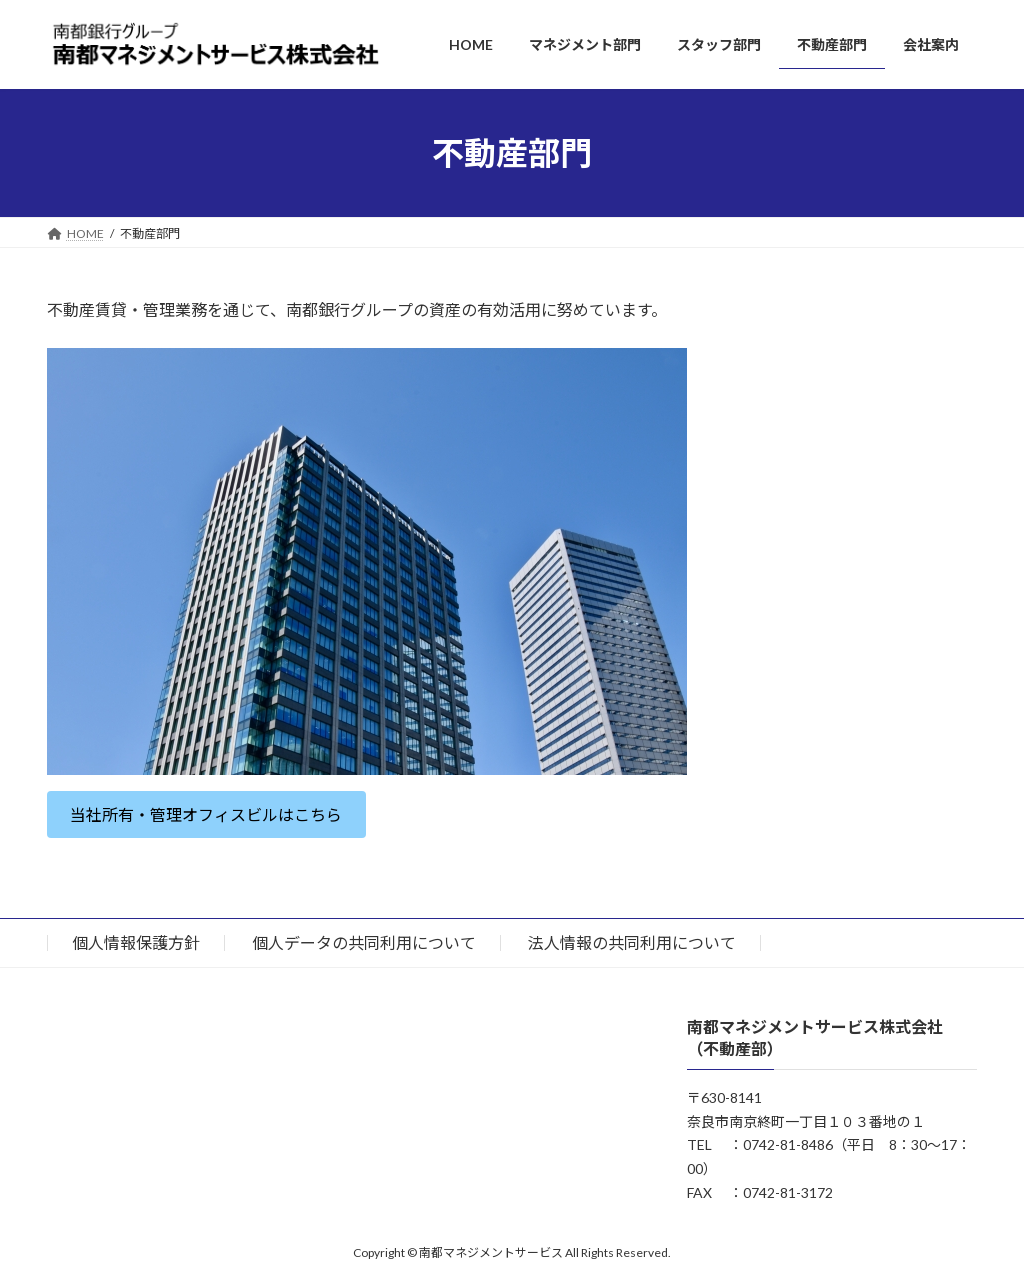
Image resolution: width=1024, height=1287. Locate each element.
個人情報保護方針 (136, 942)
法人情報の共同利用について (632, 942)
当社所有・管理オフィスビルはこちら (206, 814)
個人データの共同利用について (364, 942)
